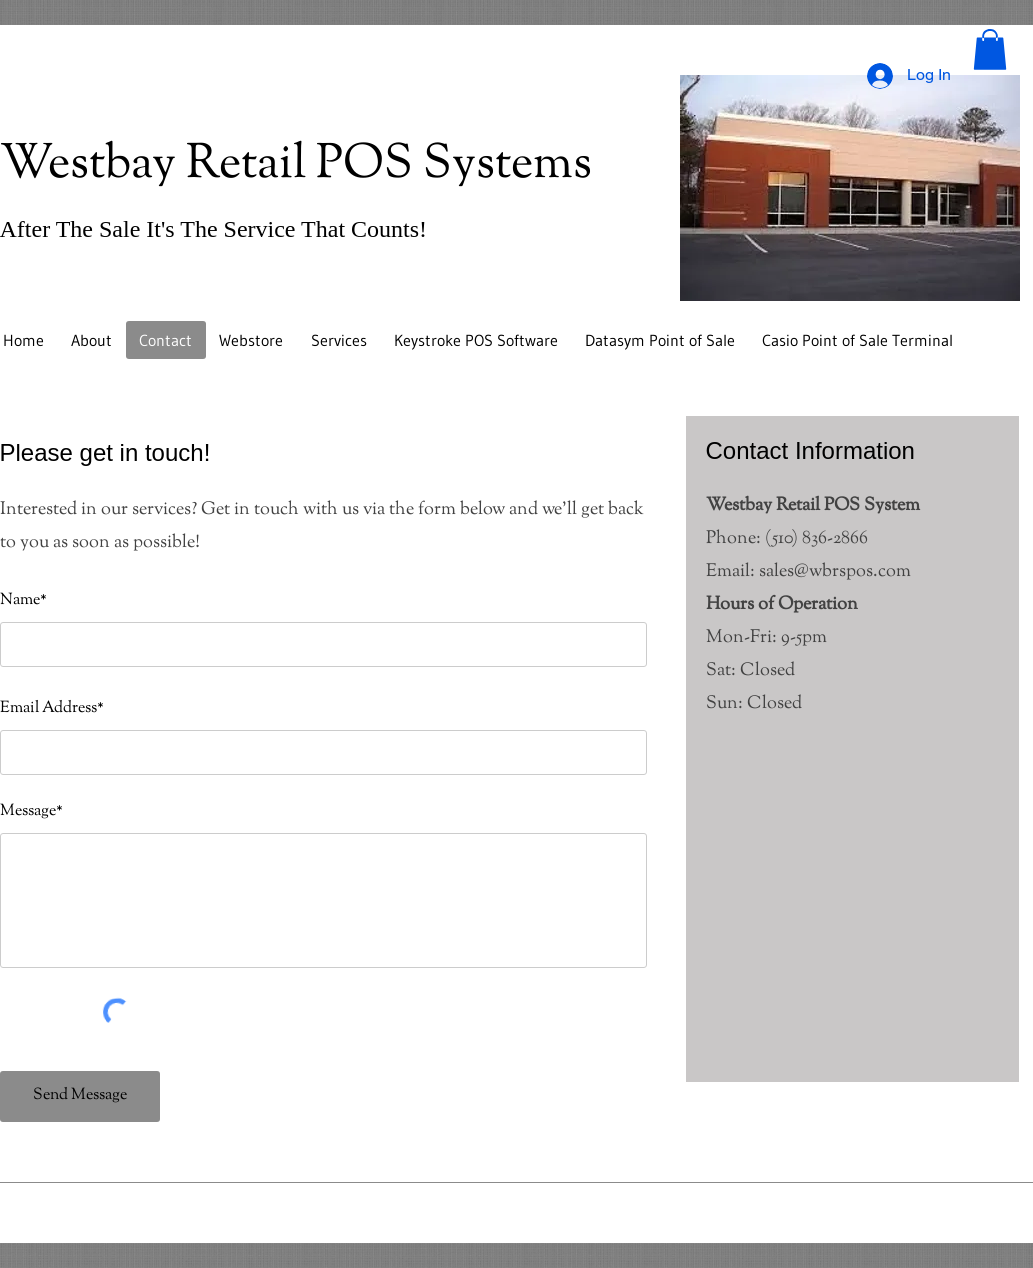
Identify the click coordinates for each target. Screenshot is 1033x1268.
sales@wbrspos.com (835, 572)
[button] (990, 49)
